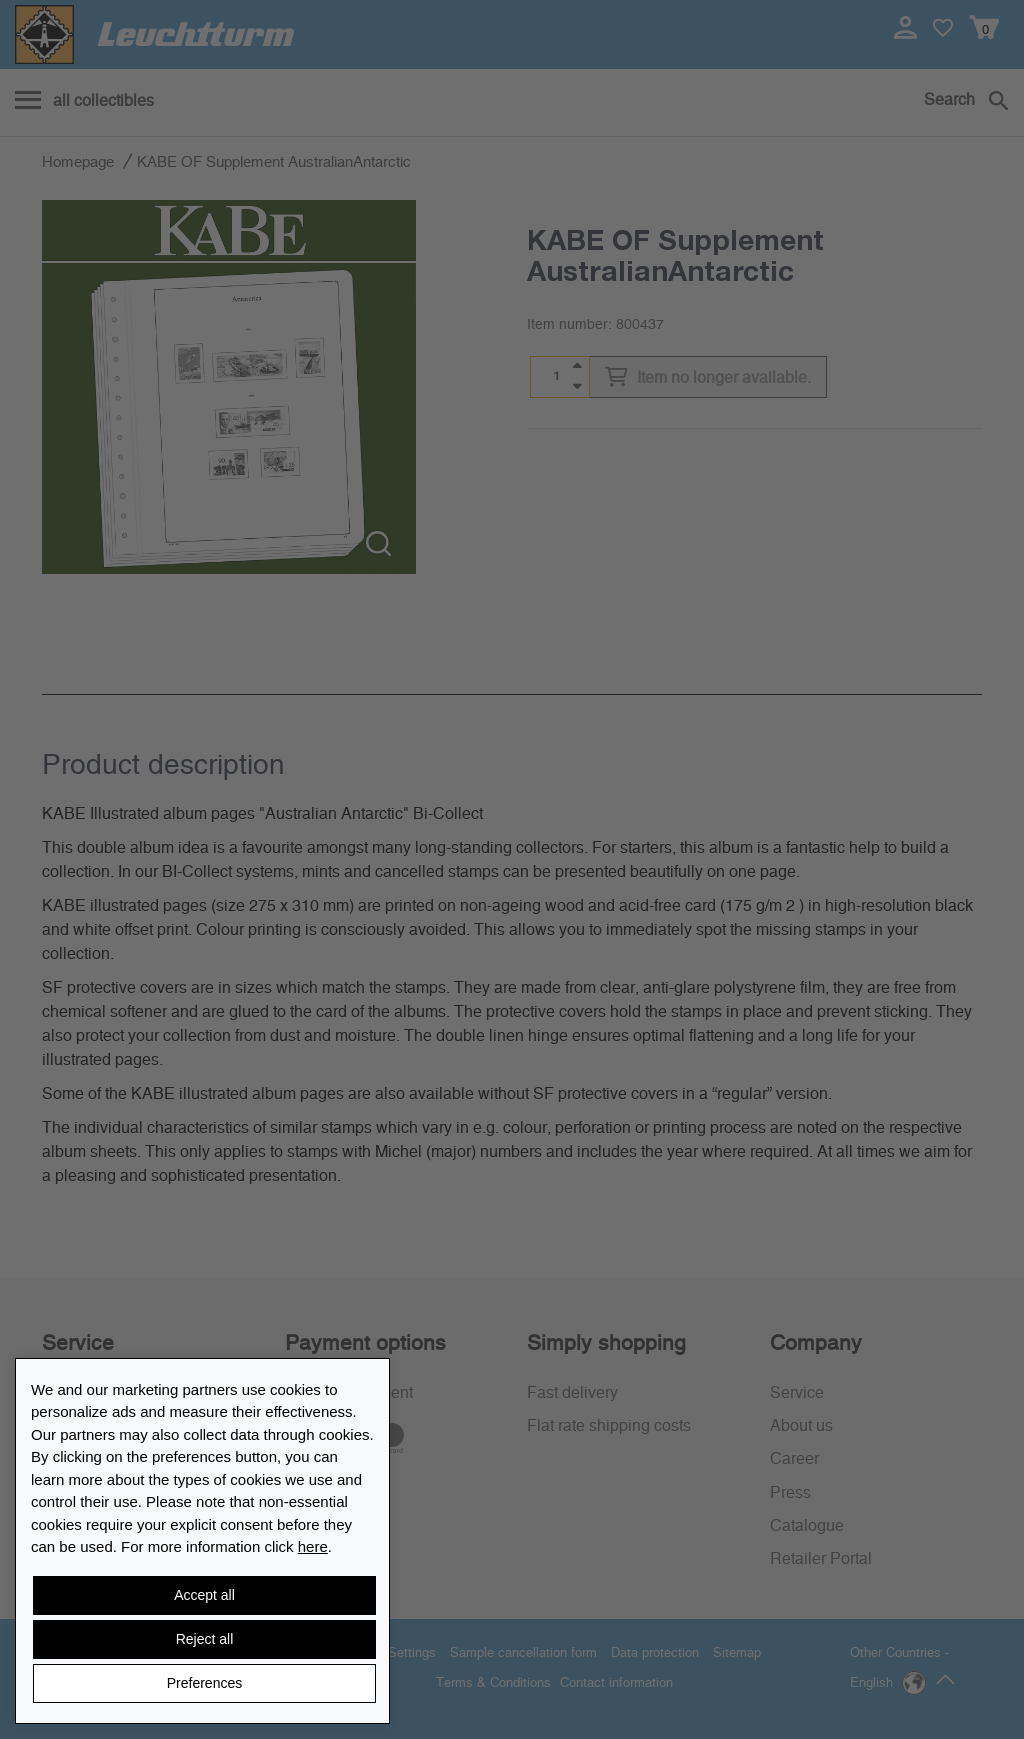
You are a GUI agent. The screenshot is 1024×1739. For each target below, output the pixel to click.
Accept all (204, 1595)
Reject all (205, 1639)
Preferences (204, 1683)
